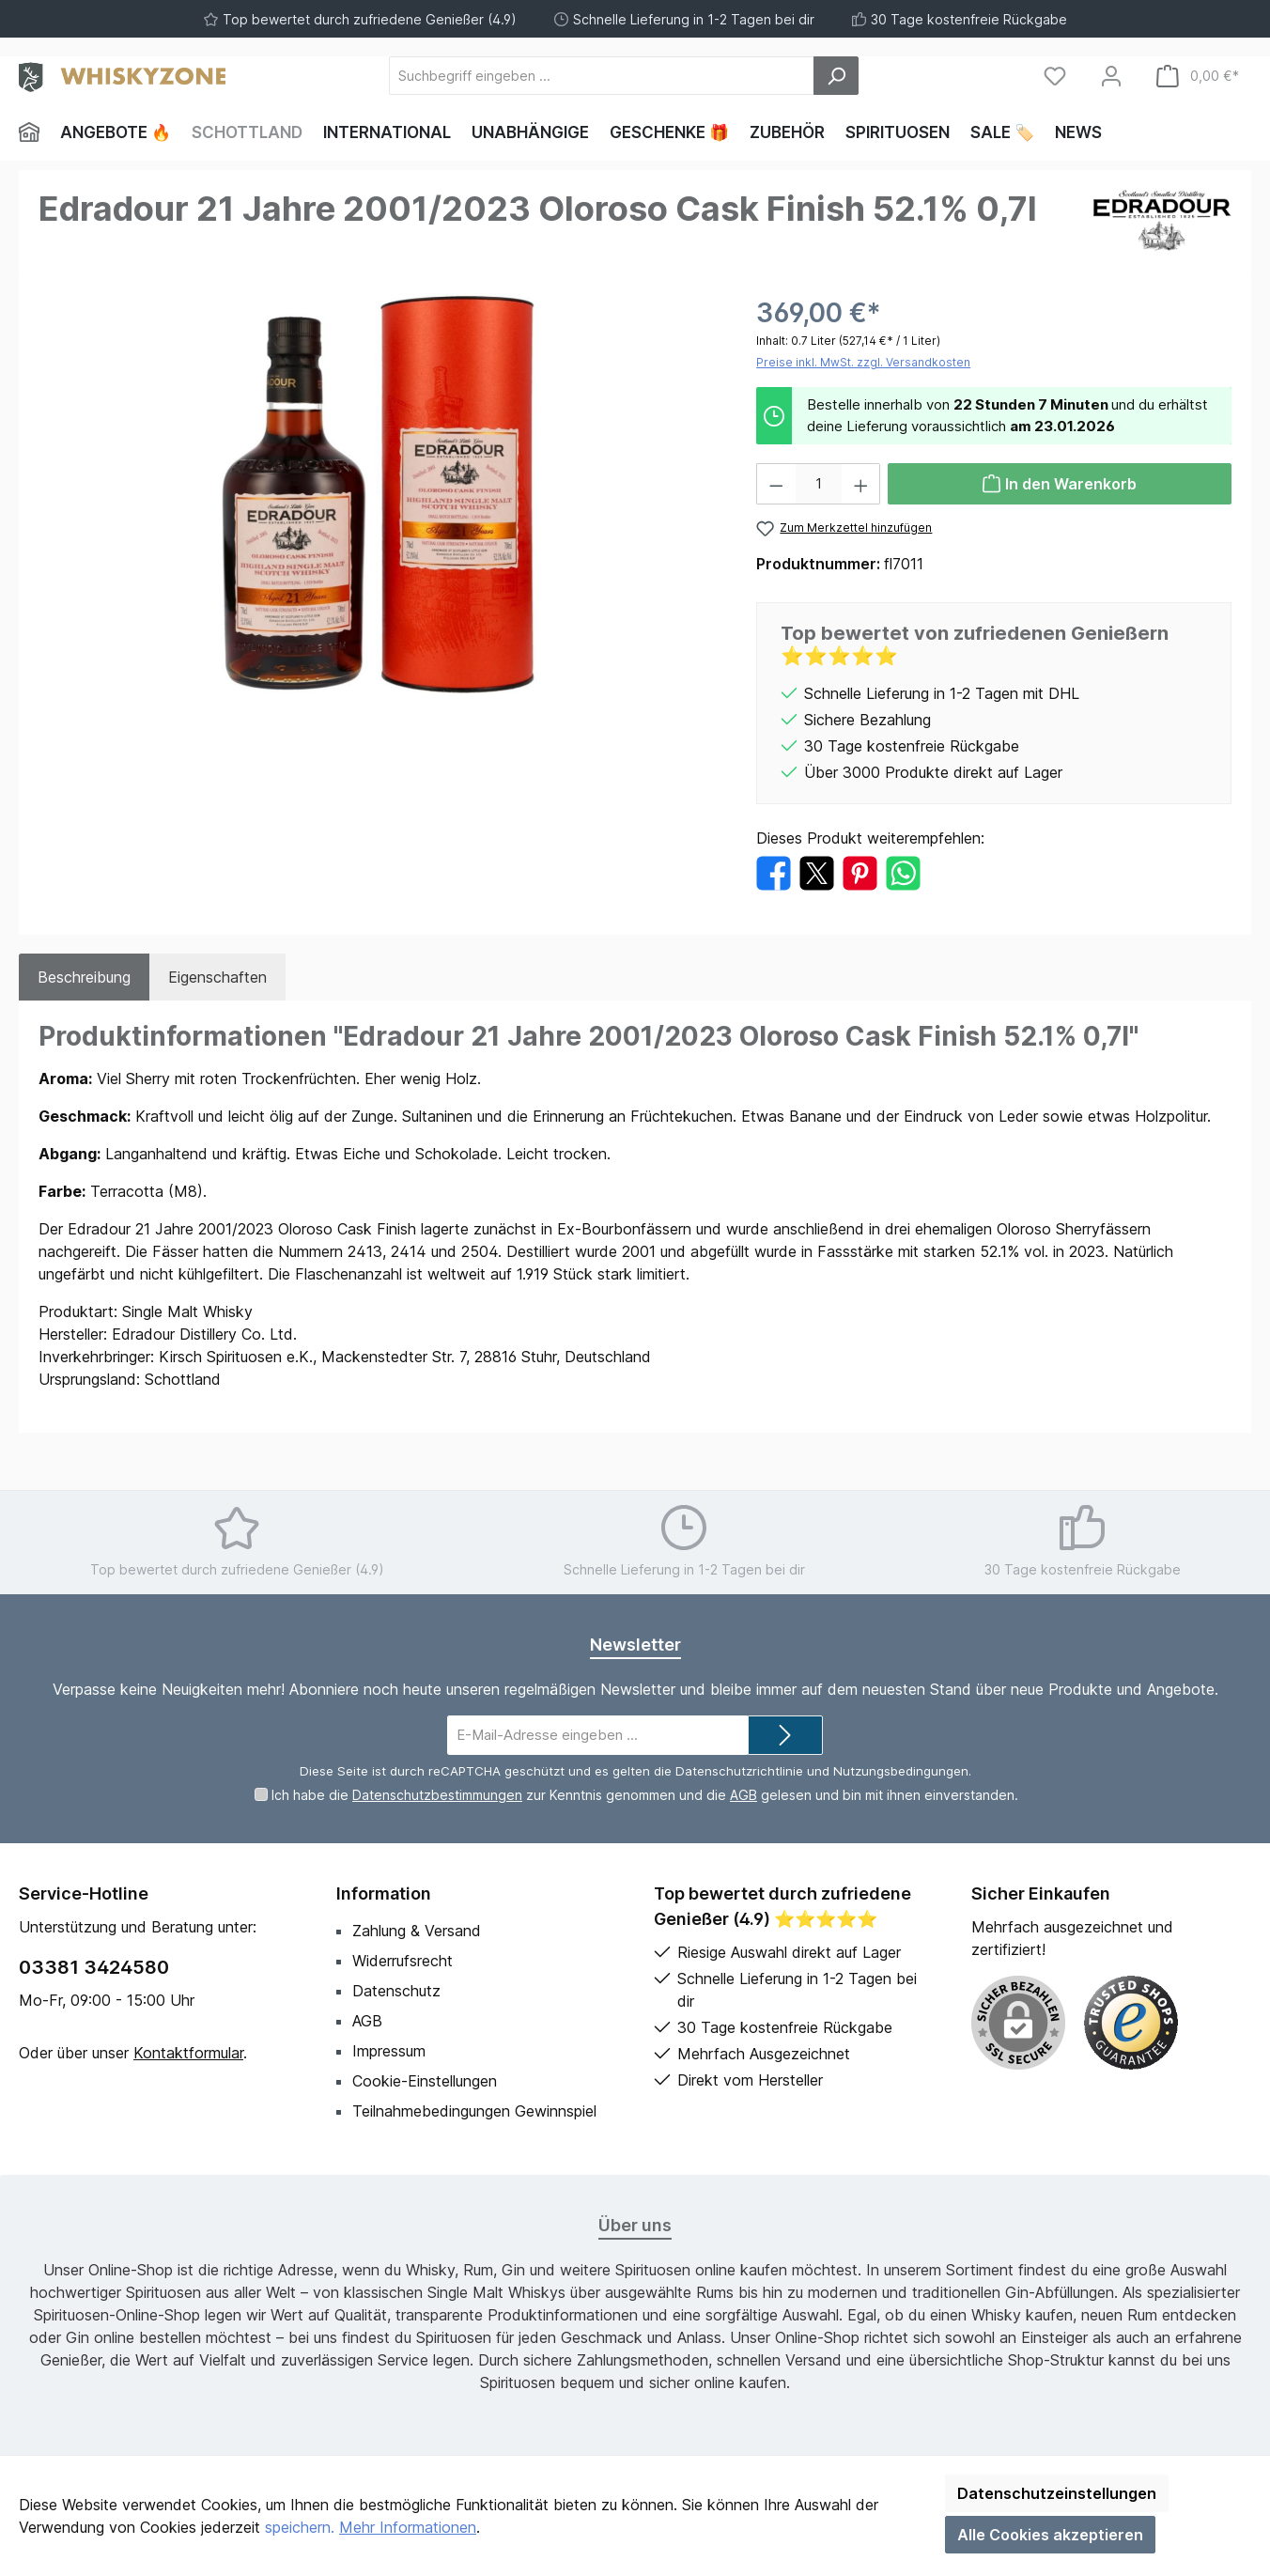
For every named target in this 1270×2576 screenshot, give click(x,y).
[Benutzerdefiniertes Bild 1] (1131, 2023)
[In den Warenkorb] (1059, 483)
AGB (743, 1795)
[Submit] (785, 1735)
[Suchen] (836, 75)
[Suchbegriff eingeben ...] (601, 75)
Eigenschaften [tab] (217, 977)
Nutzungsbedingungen (900, 1770)
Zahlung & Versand (416, 1930)
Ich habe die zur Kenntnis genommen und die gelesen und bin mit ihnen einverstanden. (644, 1795)
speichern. (299, 2527)
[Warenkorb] (1197, 75)
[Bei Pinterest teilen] (860, 871)
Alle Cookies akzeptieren (1050, 2534)
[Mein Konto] (1111, 75)
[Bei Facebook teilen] (773, 871)
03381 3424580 (94, 1967)
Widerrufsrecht (402, 1960)
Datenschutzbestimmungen (437, 1795)
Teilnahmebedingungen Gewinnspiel (474, 2111)
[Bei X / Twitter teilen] (817, 871)
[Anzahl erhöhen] (861, 483)
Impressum (389, 2050)
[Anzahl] (819, 483)
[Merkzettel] (1054, 75)
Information (383, 1893)
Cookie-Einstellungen (424, 2081)
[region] (378, 495)
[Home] (34, 132)
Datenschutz (396, 1990)
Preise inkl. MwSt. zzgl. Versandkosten (863, 362)
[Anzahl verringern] (776, 483)
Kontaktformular (188, 2052)
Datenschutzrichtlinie (739, 1770)
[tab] (84, 977)
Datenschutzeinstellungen (1056, 2493)
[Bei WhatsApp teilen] (903, 871)
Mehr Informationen (407, 2527)
